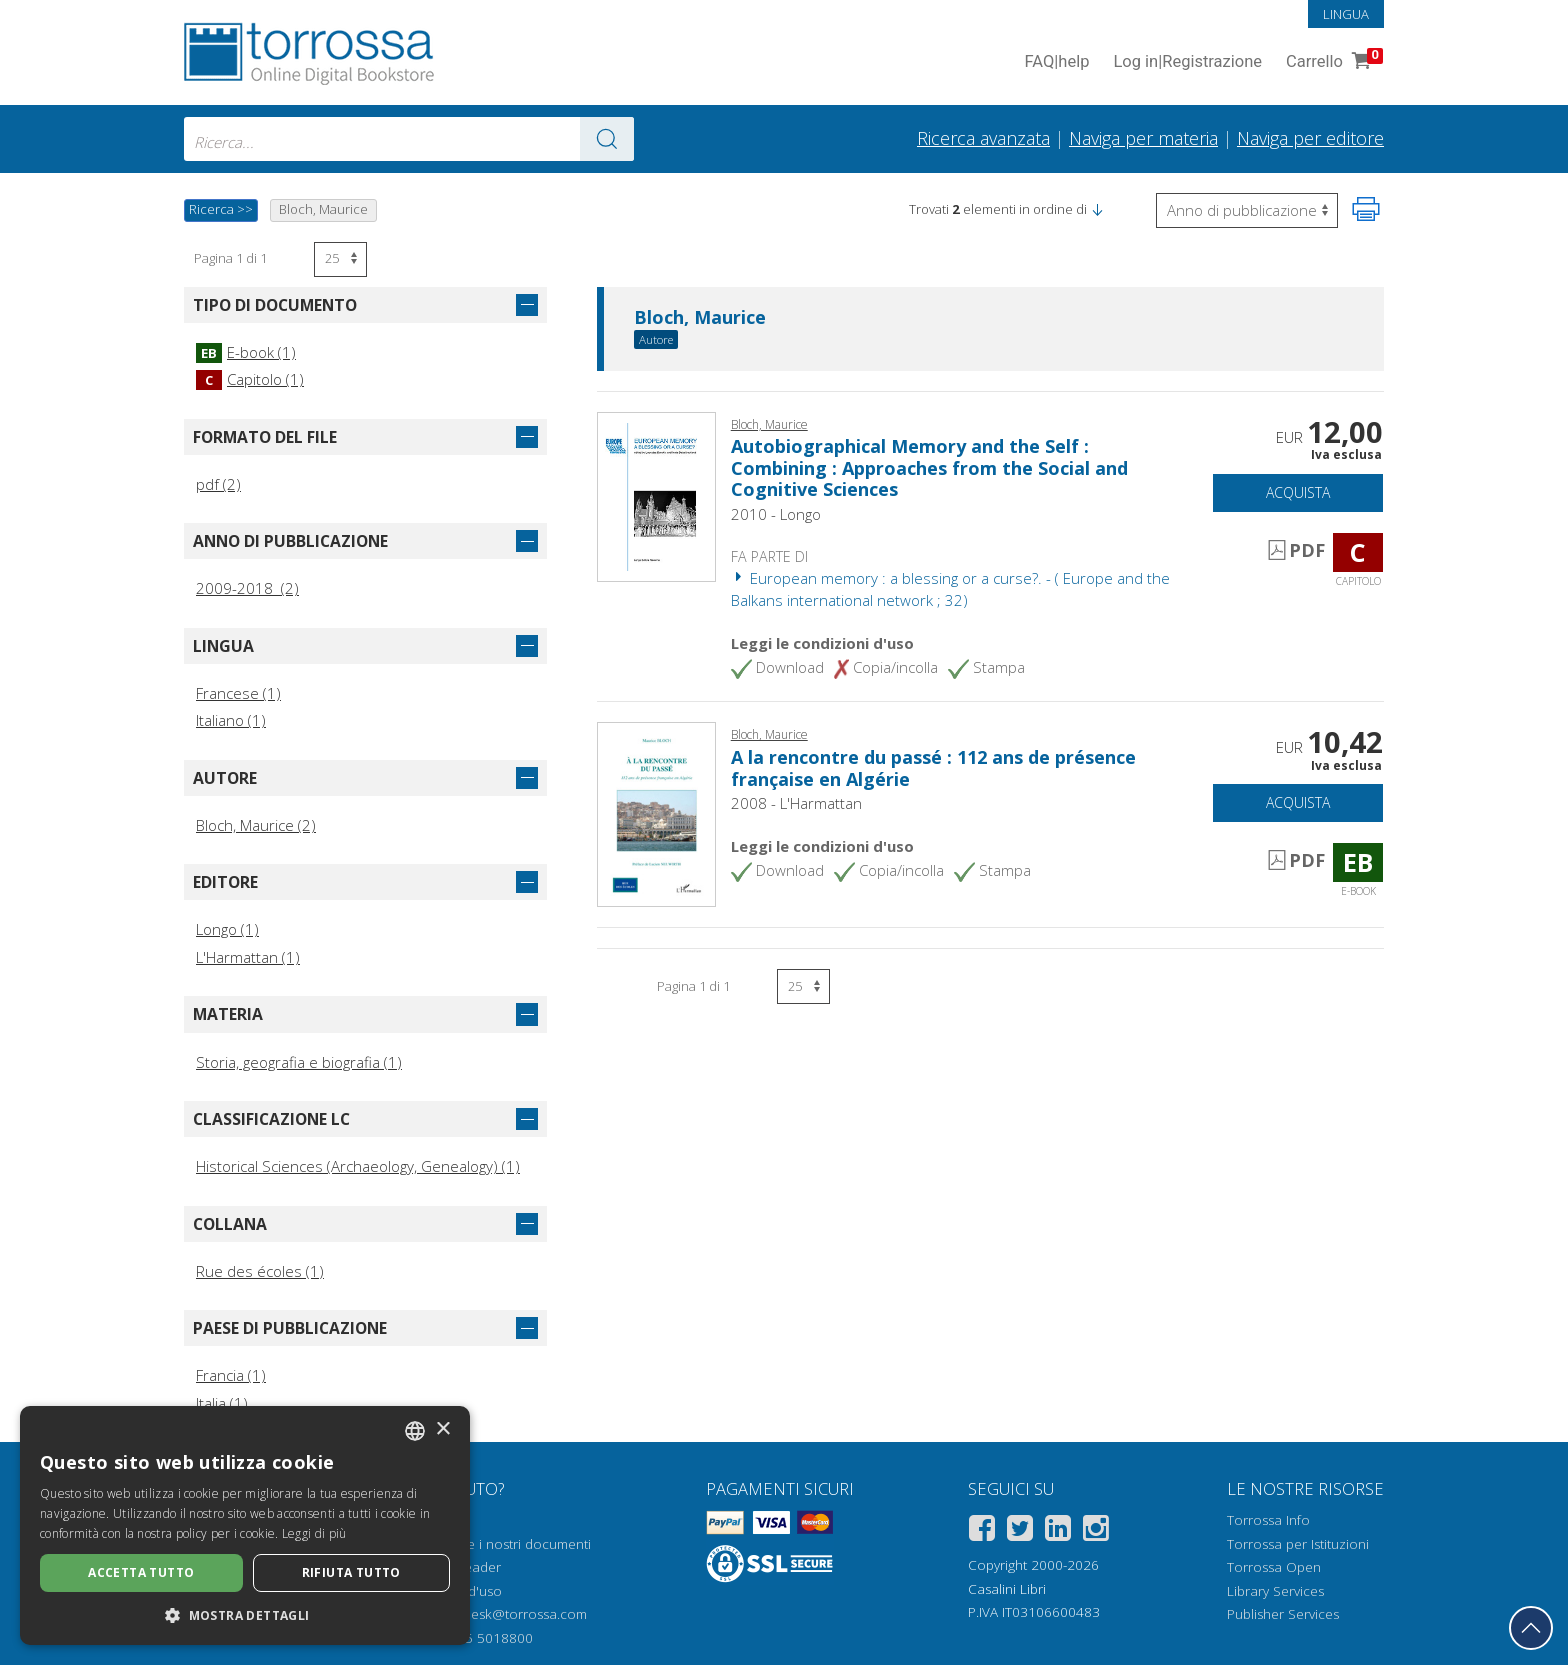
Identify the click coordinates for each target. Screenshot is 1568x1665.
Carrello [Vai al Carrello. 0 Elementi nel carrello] (1332, 62)
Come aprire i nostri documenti (494, 1544)
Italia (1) (222, 1403)
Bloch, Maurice (700, 318)
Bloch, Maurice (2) (256, 825)
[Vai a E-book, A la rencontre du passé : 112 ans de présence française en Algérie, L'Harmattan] (656, 813)
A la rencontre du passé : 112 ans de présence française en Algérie (933, 768)
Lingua (1346, 14)
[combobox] (409, 139)
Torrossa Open (1274, 1567)
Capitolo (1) (250, 379)
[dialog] (245, 1525)
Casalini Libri (1007, 1589)
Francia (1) (231, 1375)
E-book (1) (246, 352)
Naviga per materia (1143, 138)
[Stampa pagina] (1366, 209)
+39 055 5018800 (477, 1638)
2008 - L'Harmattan (796, 803)
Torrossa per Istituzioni (1298, 1544)
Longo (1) (227, 929)
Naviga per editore (1310, 138)
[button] (1097, 209)
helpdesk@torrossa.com (511, 1614)
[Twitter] (1020, 1531)
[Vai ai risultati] (607, 139)
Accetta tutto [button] (141, 1572)
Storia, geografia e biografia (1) (299, 1062)
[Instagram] (1096, 1531)
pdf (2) (218, 484)
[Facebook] (982, 1531)
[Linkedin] (1058, 1531)
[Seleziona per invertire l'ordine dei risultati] (1247, 210)
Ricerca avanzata (983, 138)
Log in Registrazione (1187, 62)
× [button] (442, 1429)
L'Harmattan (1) (248, 957)
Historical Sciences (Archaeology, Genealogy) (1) (358, 1166)
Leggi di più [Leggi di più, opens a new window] (314, 1533)
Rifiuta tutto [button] (351, 1572)
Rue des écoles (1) (260, 1271)
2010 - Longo (776, 514)
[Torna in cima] (1531, 1628)
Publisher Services (1283, 1614)
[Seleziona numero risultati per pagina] (340, 259)
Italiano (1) (231, 720)
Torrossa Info (1268, 1520)
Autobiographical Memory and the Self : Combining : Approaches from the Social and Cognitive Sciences (929, 467)
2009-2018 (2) (247, 588)
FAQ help (1056, 62)
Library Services (1275, 1591)
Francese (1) (238, 693)
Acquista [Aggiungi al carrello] (1298, 492)
